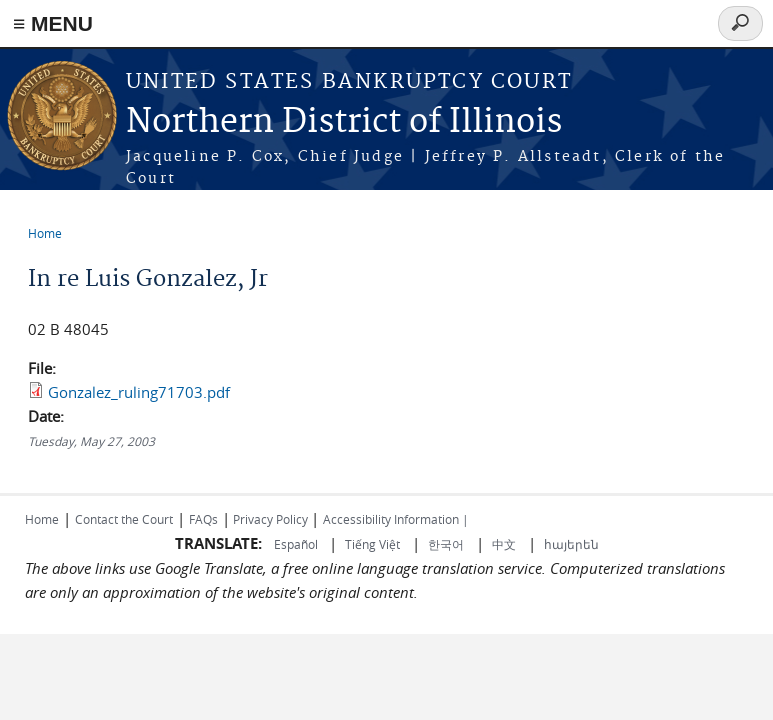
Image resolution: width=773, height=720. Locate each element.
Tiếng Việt (372, 544)
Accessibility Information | (396, 519)
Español (297, 544)
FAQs (203, 519)
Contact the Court (124, 519)
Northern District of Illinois (344, 122)
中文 (504, 544)
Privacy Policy (270, 519)
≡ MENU (53, 23)
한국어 (446, 544)
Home (45, 233)
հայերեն (571, 544)
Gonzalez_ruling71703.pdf (139, 392)
